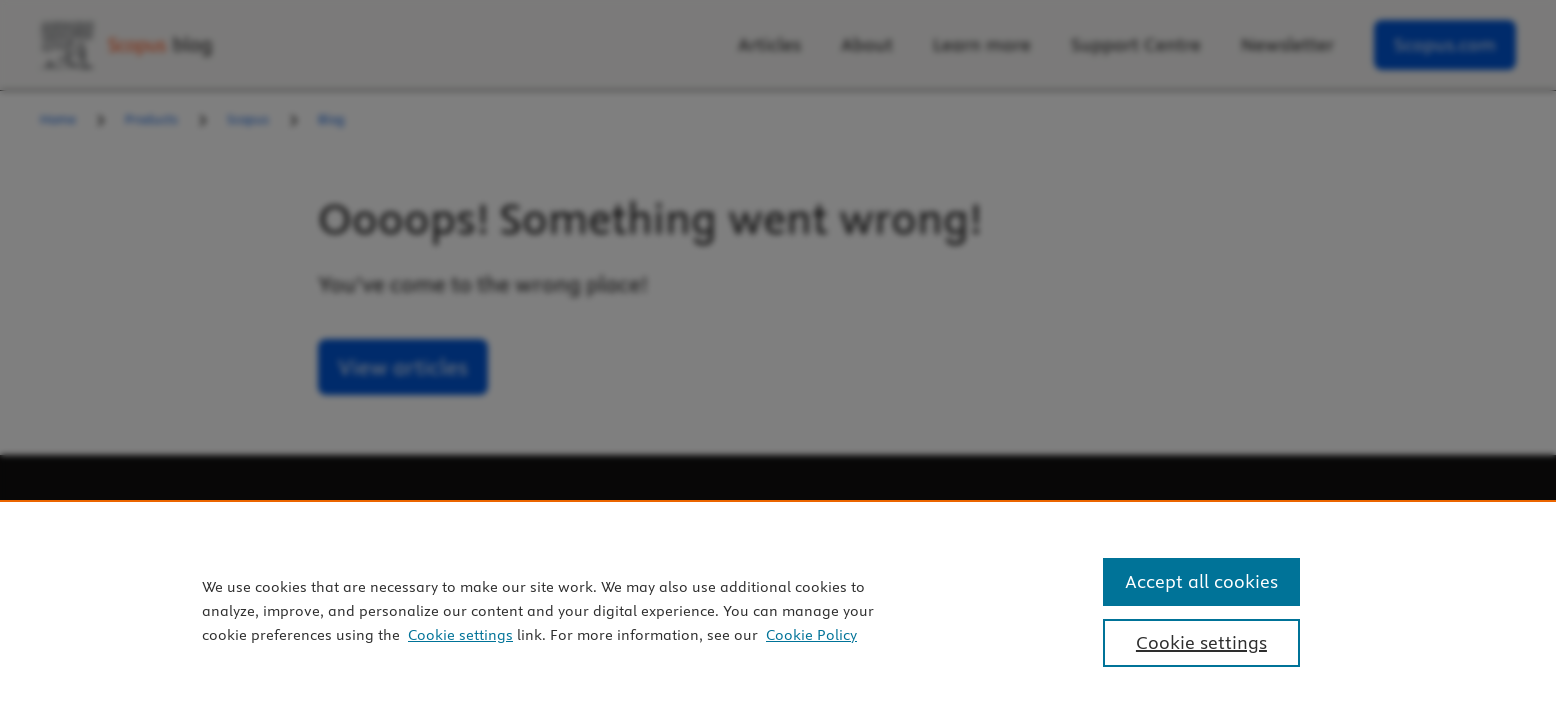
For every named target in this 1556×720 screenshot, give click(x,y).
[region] (778, 610)
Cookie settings (460, 635)
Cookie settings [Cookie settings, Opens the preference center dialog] (1201, 642)
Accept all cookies (1201, 581)
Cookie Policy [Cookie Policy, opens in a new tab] (811, 635)
